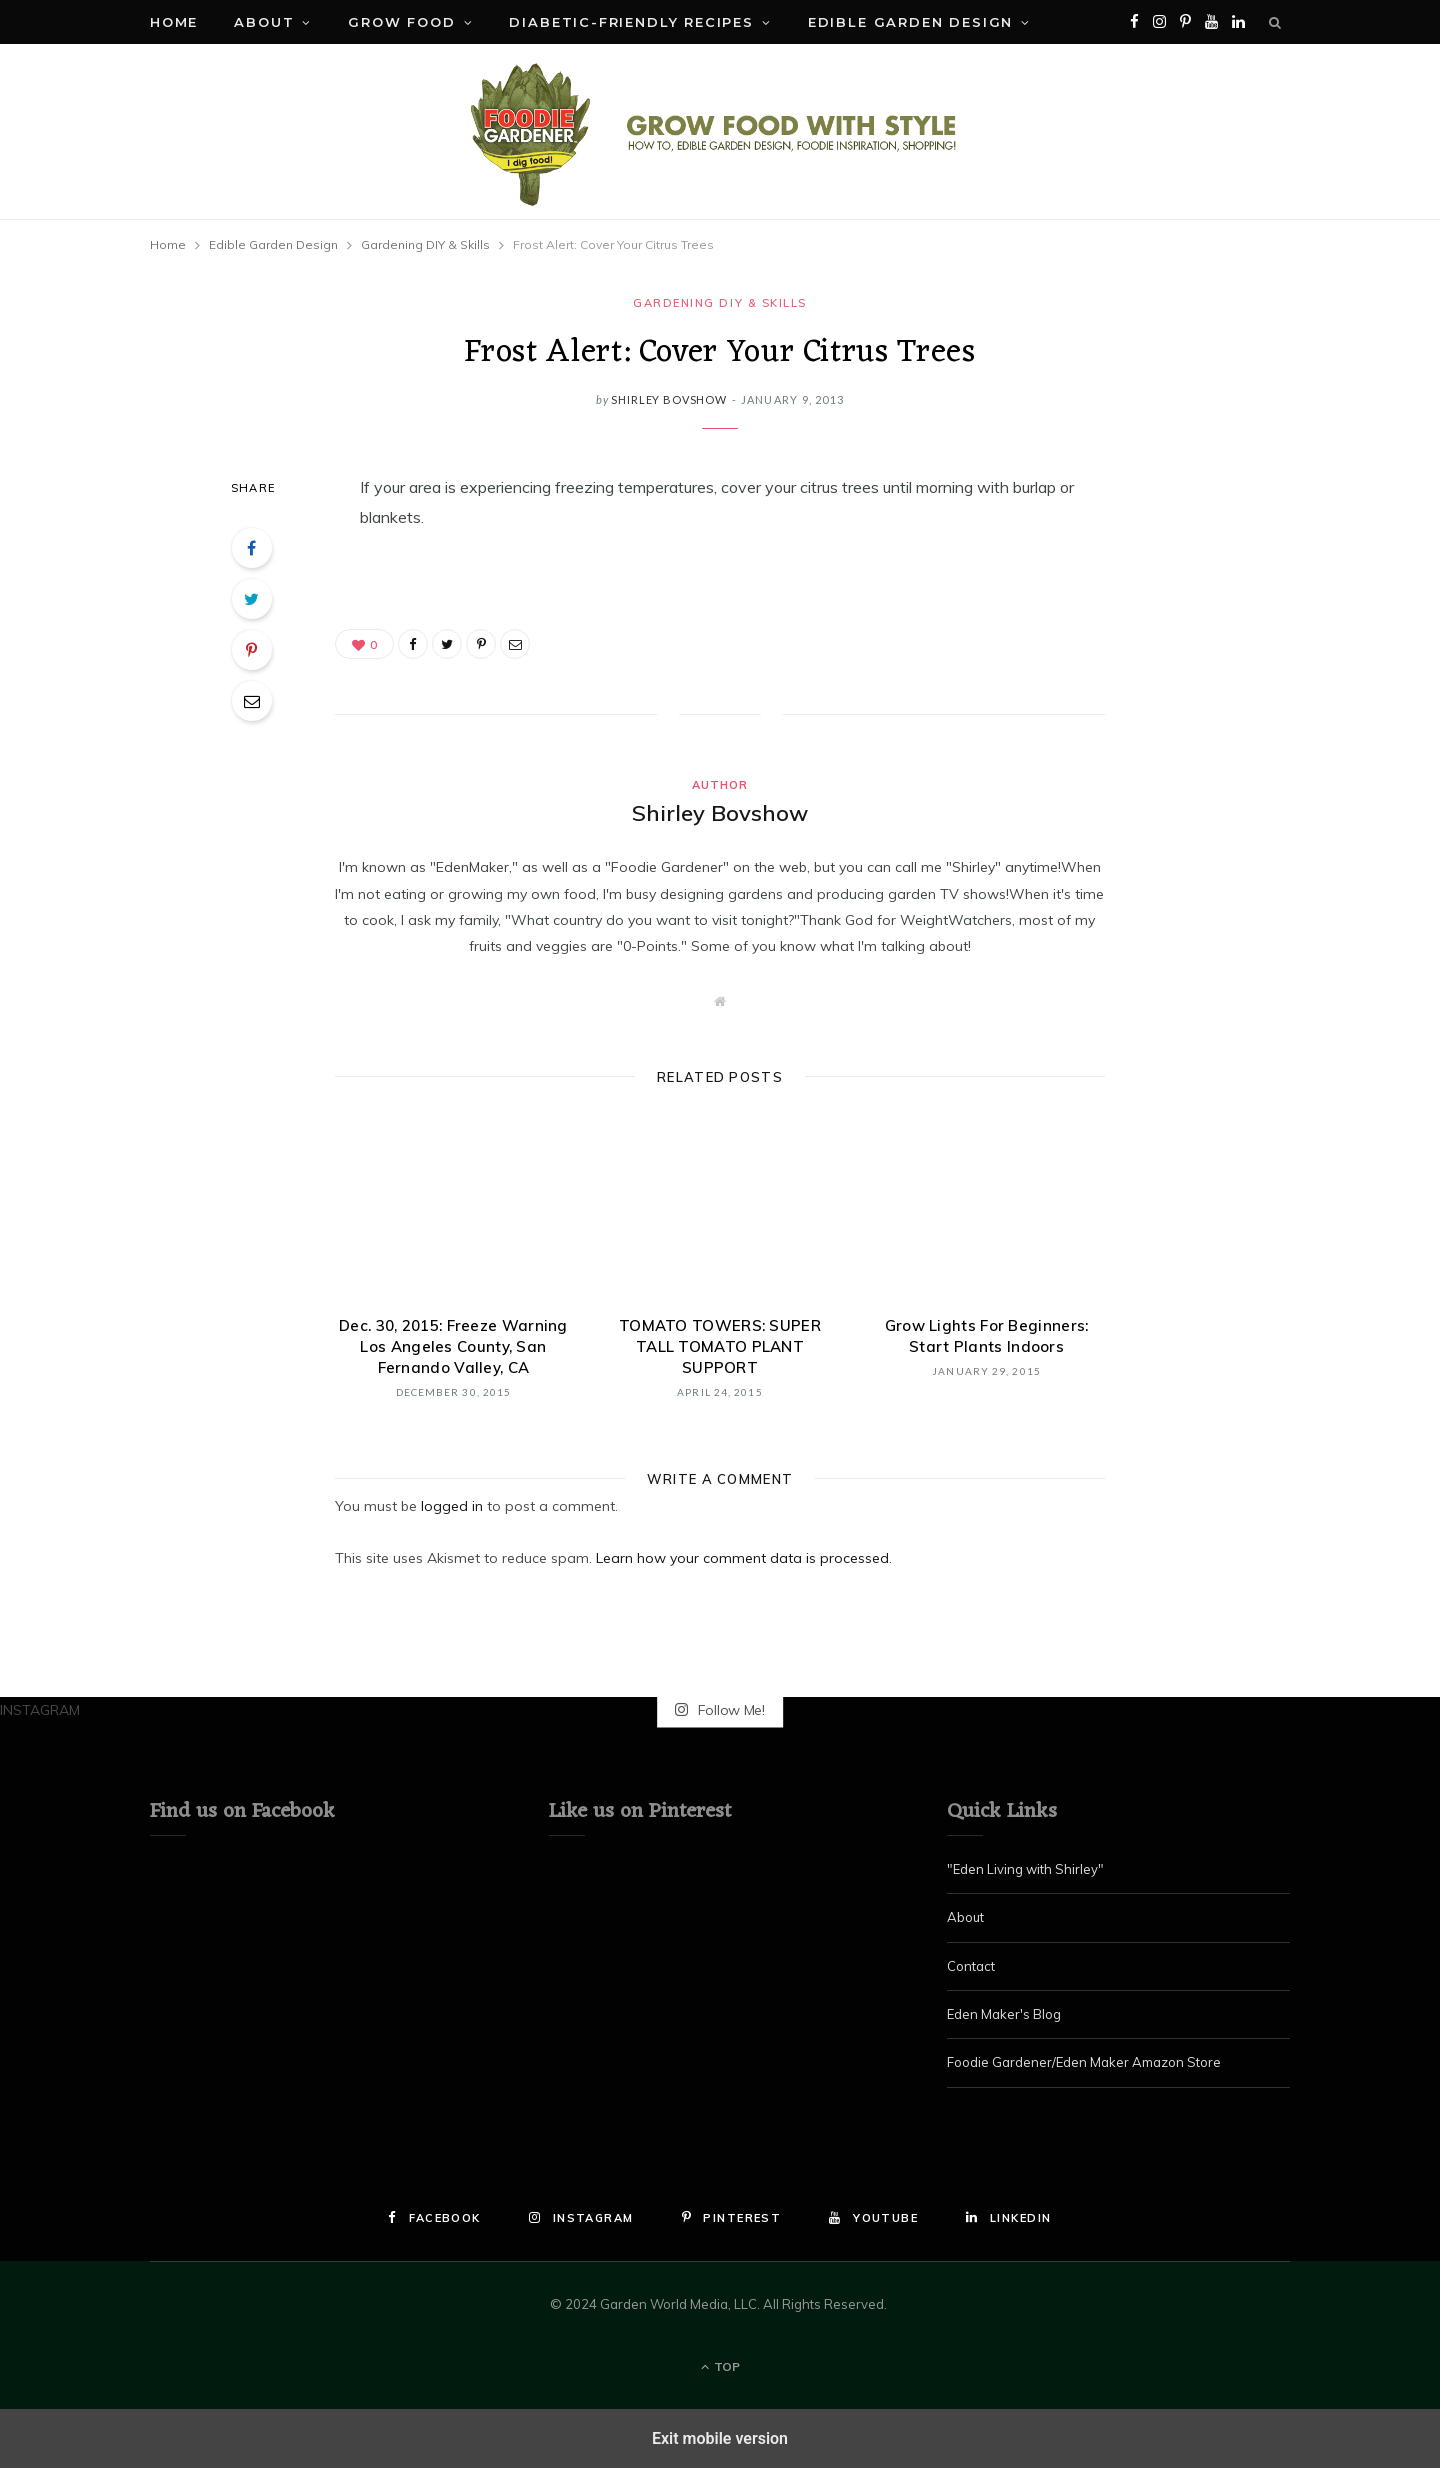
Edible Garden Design (910, 22)
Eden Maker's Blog (1004, 2014)
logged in (452, 1506)
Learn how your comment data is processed (742, 1558)
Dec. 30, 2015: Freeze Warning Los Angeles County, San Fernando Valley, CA (453, 1346)
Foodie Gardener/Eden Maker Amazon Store (1084, 2062)
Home (174, 22)
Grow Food (401, 22)
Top (720, 2366)
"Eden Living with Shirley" (1025, 1869)
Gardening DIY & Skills (720, 303)
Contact (971, 1966)
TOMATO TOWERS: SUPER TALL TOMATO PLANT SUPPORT (720, 1346)
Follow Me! (720, 1710)
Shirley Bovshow (668, 399)
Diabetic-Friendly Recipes (631, 22)
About (264, 22)
